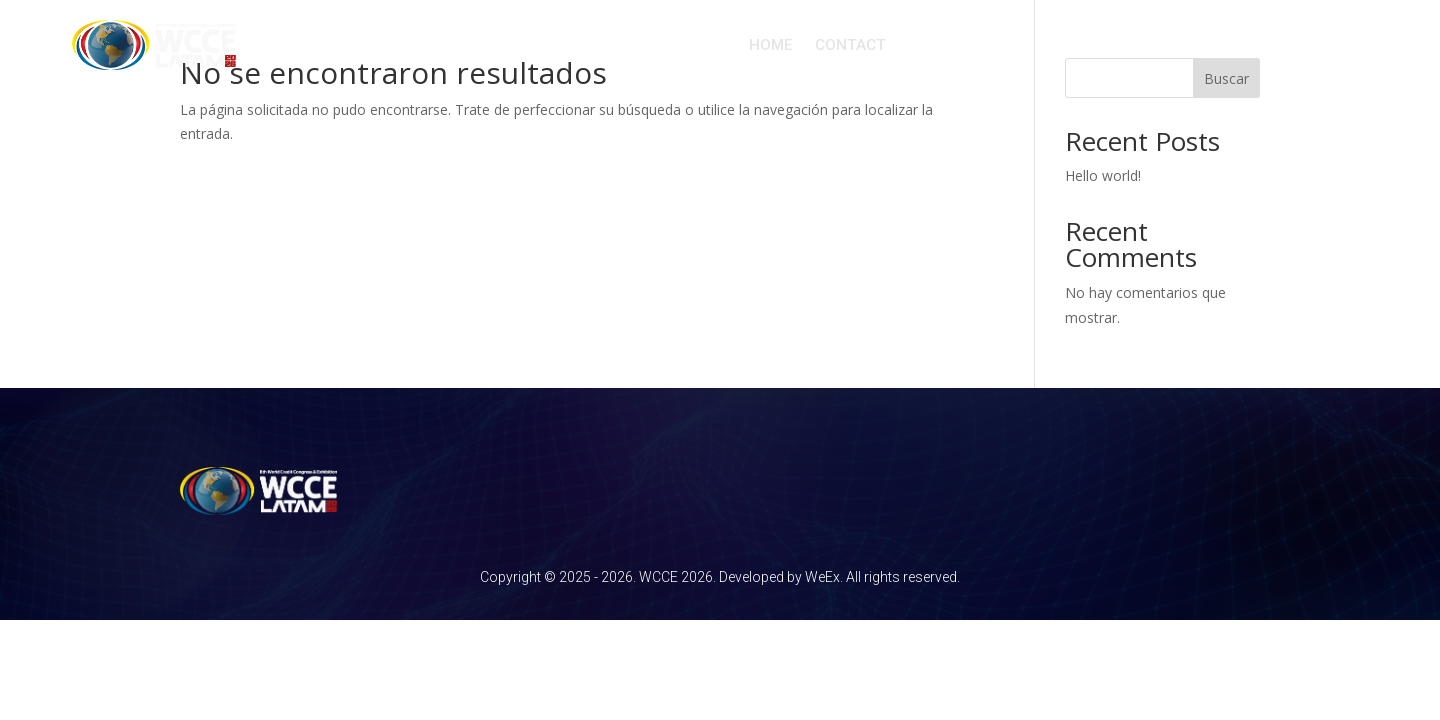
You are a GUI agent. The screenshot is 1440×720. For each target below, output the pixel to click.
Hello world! (1103, 175)
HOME (771, 45)
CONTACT (850, 45)
